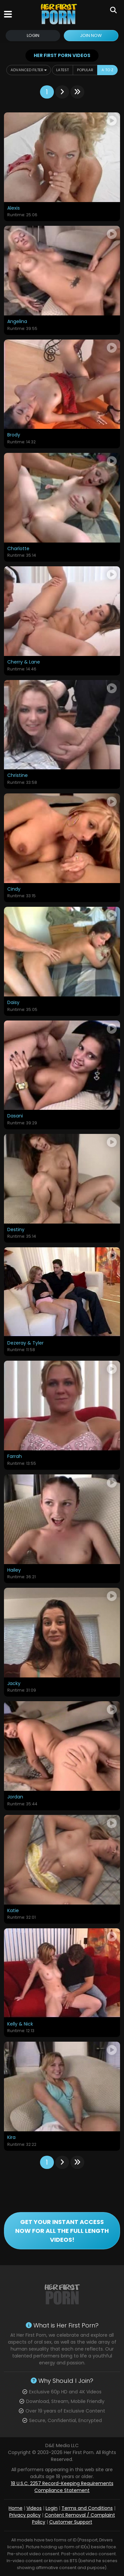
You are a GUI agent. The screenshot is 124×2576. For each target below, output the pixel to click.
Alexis (13, 208)
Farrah (14, 1457)
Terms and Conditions (87, 2508)
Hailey (14, 1570)
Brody (13, 435)
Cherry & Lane (23, 662)
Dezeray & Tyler (25, 1343)
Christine (17, 776)
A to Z (107, 70)
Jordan (15, 1797)
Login (33, 35)
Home (15, 2508)
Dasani (15, 1116)
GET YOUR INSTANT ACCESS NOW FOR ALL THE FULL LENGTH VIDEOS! (62, 2231)
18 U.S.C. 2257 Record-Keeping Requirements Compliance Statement (62, 2487)
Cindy (14, 889)
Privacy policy (25, 2515)
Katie (13, 1911)
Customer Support (70, 2522)
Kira (11, 2138)
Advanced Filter (29, 70)
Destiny (15, 1230)
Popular (85, 70)
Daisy (13, 1003)
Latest (62, 70)
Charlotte (18, 549)
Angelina (17, 322)
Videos (34, 2508)
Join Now (91, 35)
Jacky (14, 1684)
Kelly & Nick (20, 2024)
